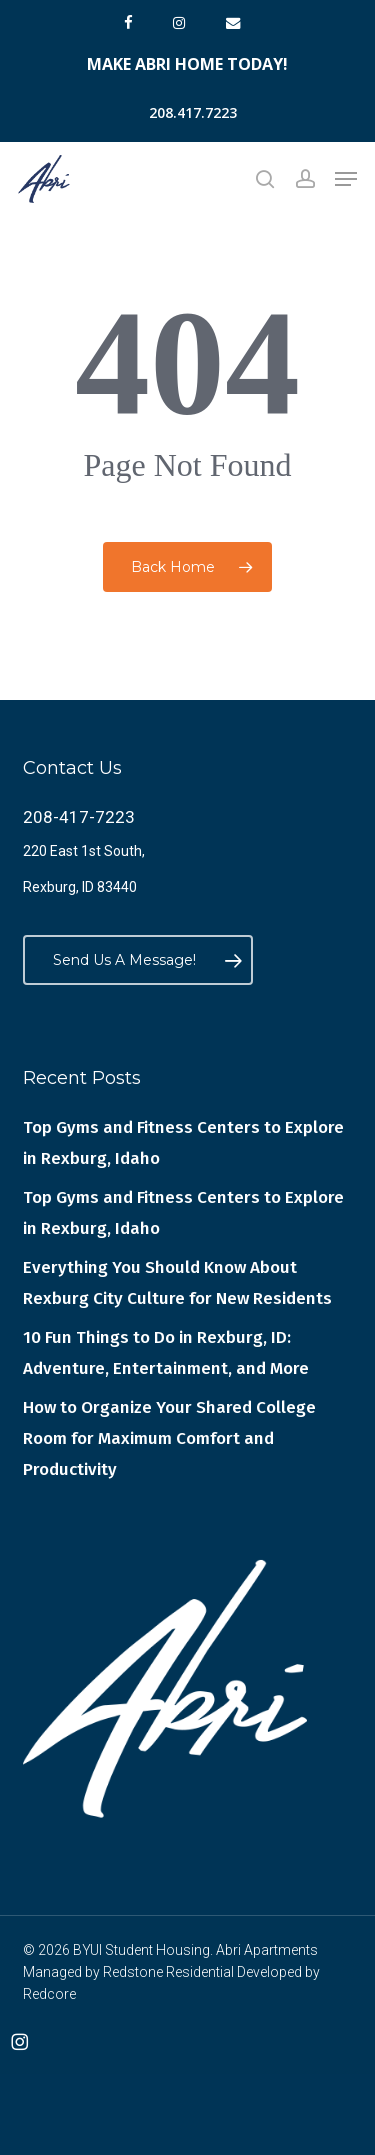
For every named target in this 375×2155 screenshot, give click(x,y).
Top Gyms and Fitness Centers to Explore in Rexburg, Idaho (183, 1143)
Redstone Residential (168, 1972)
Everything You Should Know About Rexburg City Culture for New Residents (177, 1283)
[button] (346, 179)
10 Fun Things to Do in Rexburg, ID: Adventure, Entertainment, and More (166, 1353)
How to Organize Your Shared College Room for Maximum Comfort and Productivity (169, 1438)
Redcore (49, 1994)
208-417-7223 (79, 817)
